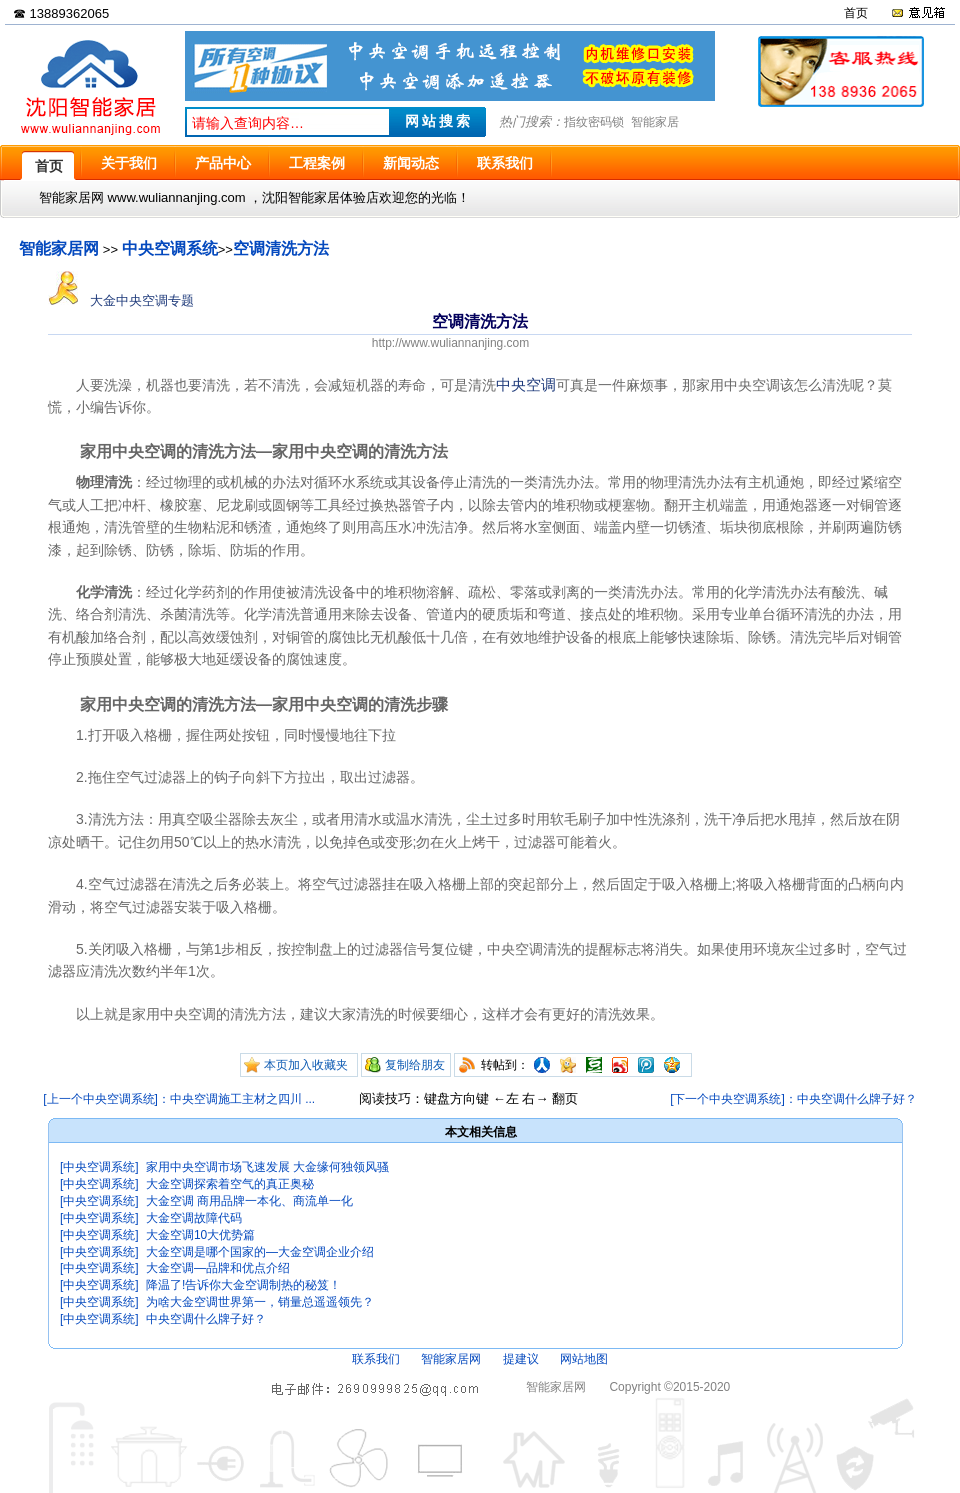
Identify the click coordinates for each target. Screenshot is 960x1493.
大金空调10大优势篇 (200, 1235)
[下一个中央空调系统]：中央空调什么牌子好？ (793, 1099)
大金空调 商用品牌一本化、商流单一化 (249, 1201)
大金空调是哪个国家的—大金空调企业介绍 (260, 1252)
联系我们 (376, 1359)
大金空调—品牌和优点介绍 (218, 1268)
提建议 (521, 1359)
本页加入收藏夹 (306, 1065)
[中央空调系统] (99, 1167)
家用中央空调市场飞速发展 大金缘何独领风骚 (267, 1167)
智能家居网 (59, 248)
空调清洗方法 (281, 248)
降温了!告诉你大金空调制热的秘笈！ (243, 1285)
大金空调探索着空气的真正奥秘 (230, 1184)
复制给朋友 (415, 1065)
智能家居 (655, 122)
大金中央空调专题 (121, 300)
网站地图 (584, 1359)
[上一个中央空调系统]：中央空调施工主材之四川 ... (179, 1099)
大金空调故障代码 (194, 1218)
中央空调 (526, 384)
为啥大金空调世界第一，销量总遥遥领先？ (260, 1302)
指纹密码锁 (594, 122)
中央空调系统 (170, 248)
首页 (856, 13)
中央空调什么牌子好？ (206, 1319)
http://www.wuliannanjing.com (450, 343)
